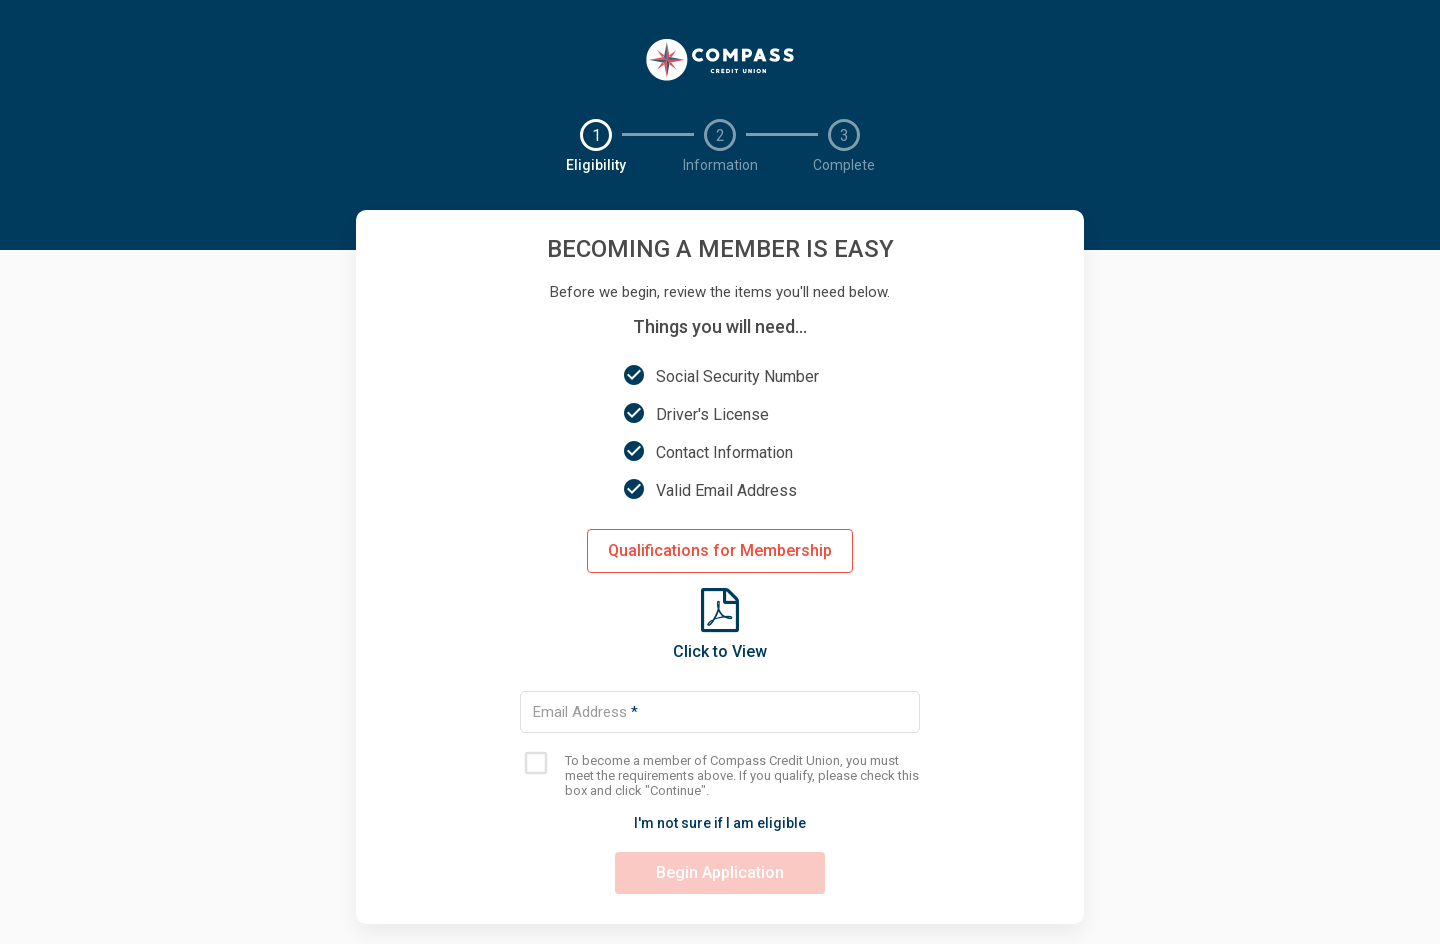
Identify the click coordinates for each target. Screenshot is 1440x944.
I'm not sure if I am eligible (720, 823)
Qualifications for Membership (720, 550)
